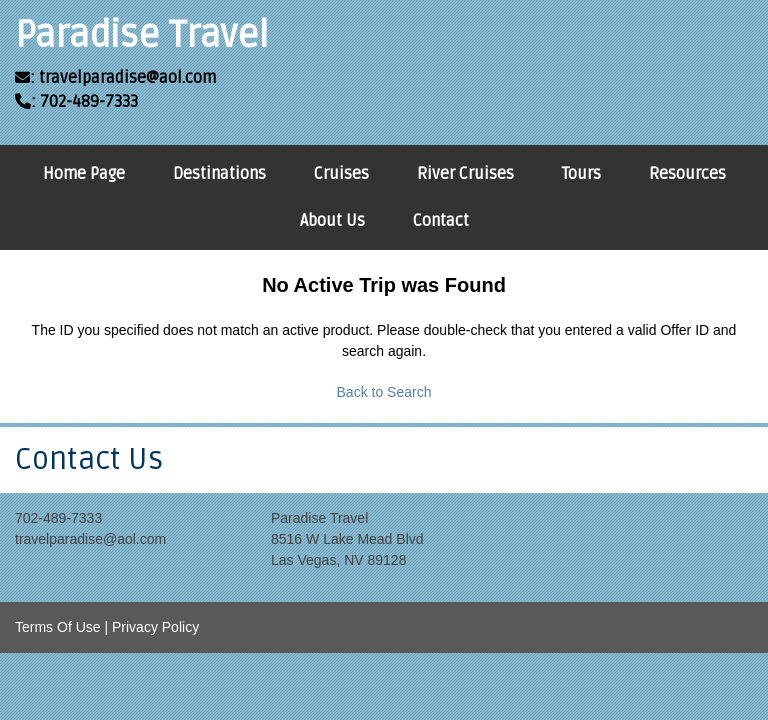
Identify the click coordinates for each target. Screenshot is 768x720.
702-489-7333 (58, 518)
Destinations (219, 174)
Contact (441, 221)
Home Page (84, 174)
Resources (687, 174)
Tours (581, 174)
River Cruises (465, 174)
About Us (332, 221)
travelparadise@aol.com (90, 539)
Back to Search (384, 392)
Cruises (341, 174)
